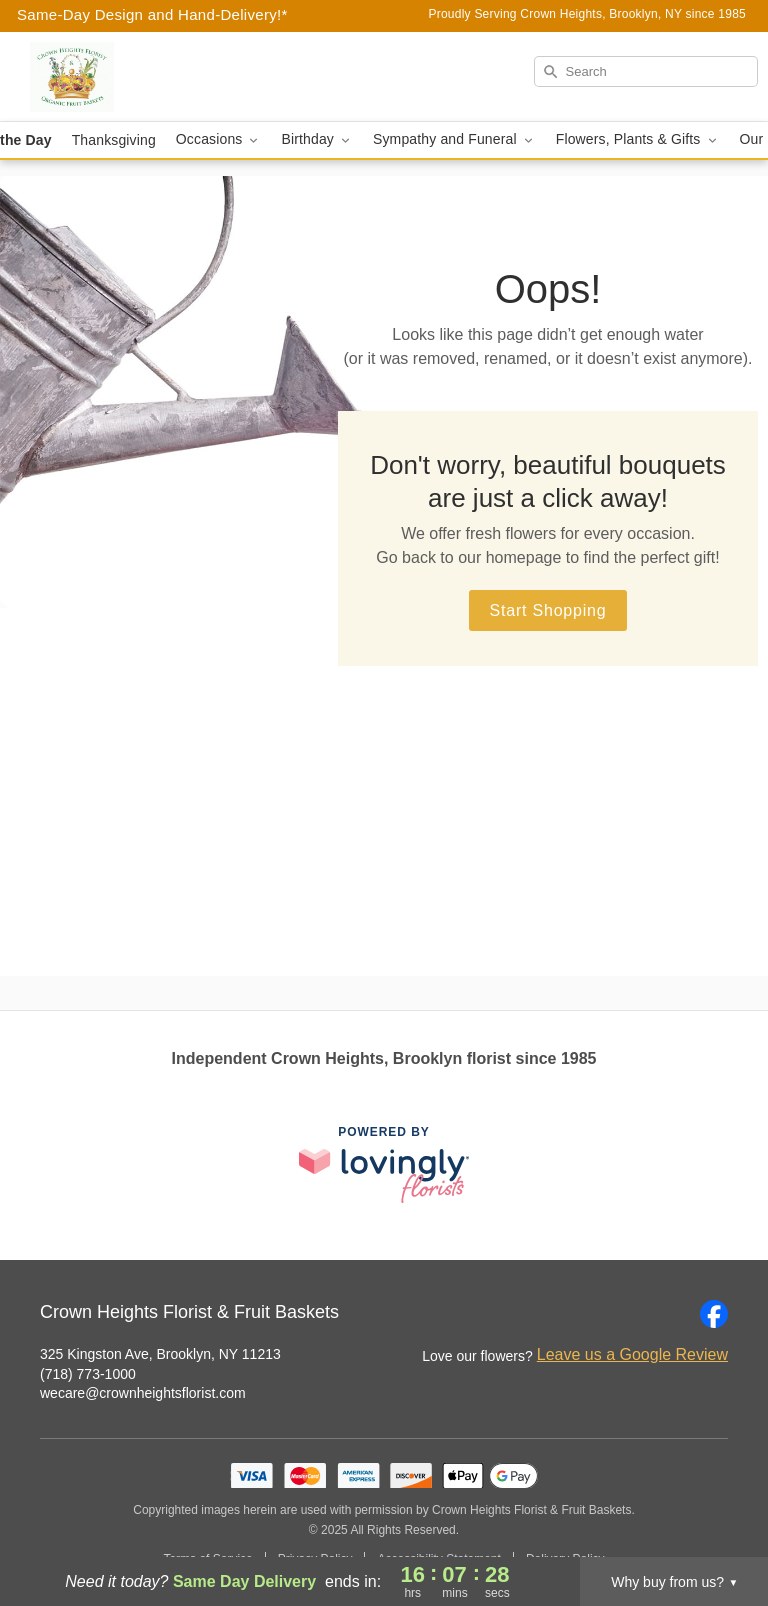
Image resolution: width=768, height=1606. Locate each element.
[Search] (646, 71)
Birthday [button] (317, 139)
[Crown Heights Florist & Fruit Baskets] (132, 77)
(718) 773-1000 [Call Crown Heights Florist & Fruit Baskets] (88, 1374)
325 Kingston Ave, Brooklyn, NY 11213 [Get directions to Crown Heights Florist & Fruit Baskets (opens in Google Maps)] (160, 1354)
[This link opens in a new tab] (384, 1164)
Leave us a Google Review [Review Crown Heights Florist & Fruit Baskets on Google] (632, 1354)
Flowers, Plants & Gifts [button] (638, 139)
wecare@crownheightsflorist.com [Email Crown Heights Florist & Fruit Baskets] (143, 1393)
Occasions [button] (219, 139)
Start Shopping (547, 610)
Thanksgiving (114, 140)
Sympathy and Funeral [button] (454, 139)
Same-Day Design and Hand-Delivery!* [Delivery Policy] (152, 14)
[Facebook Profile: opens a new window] (714, 1314)
